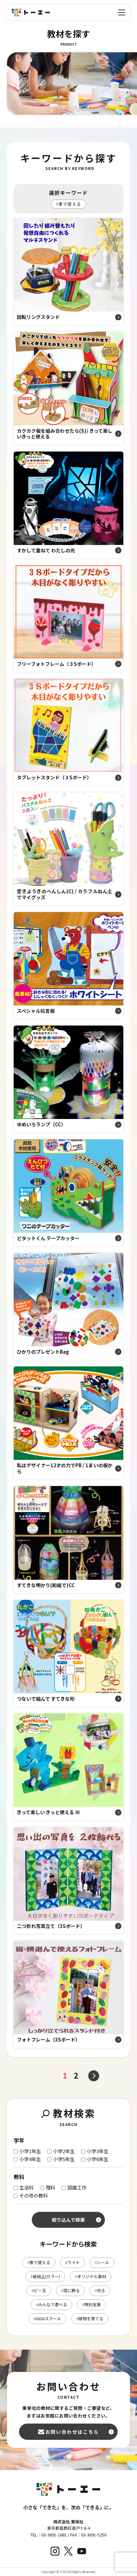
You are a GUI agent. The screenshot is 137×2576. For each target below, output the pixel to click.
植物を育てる (89, 2318)
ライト (72, 2262)
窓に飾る (70, 2290)
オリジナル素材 (90, 2276)
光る (100, 2290)
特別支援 (91, 2304)
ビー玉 (38, 2290)
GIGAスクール (47, 2318)
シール (102, 2262)
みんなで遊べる (51, 2304)
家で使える (68, 204)
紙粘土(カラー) (45, 2276)
